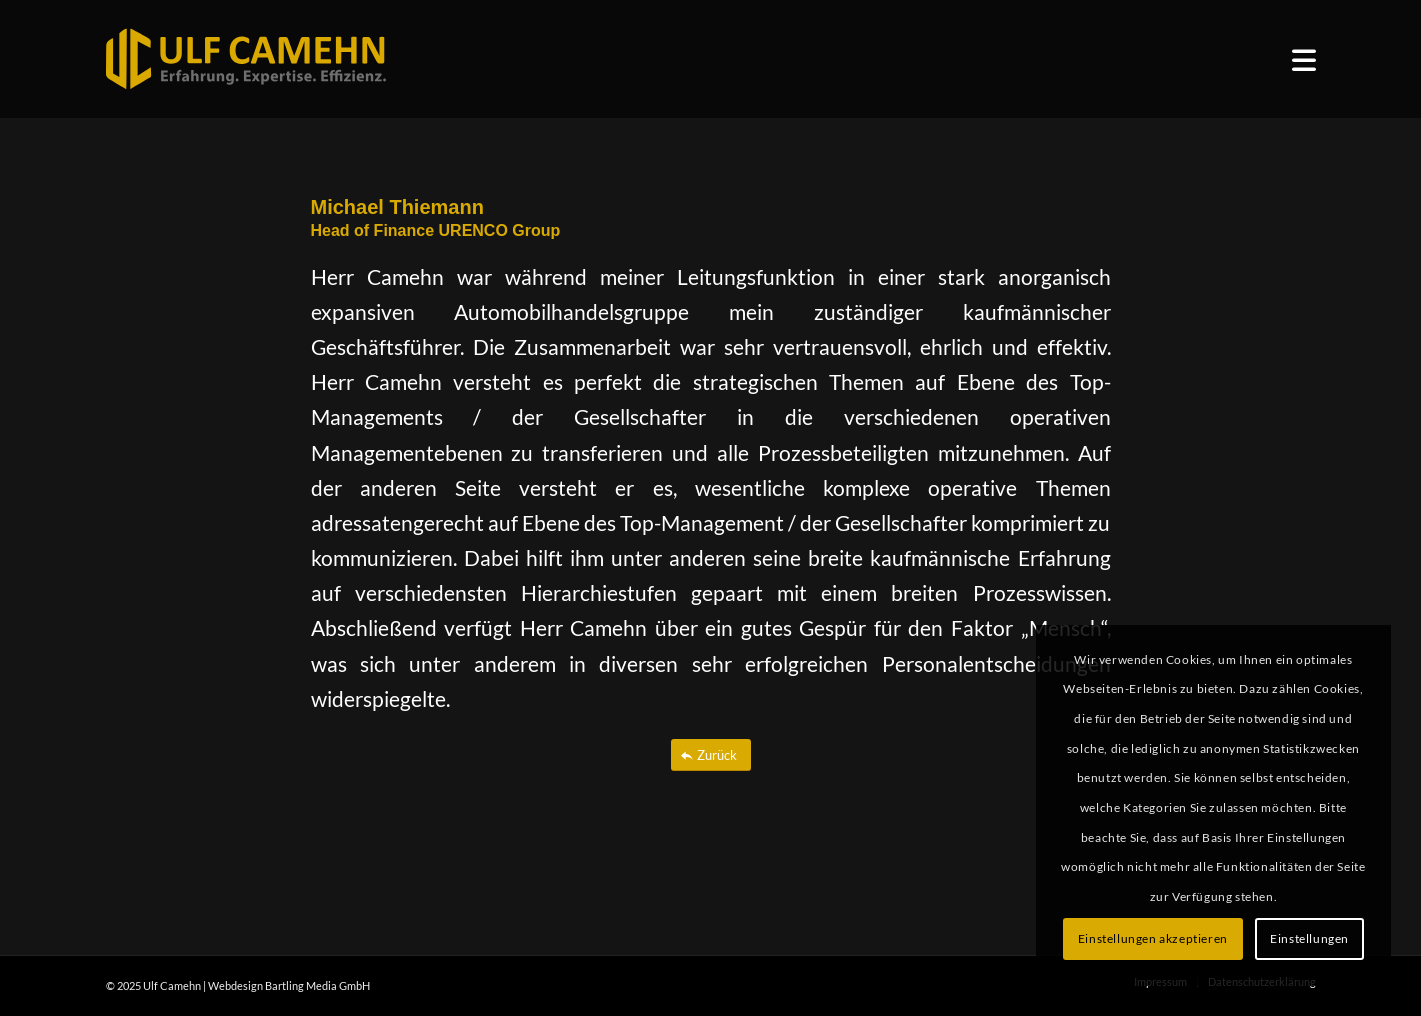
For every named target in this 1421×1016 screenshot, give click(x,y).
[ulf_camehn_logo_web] (246, 59)
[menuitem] (1304, 59)
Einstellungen (1309, 938)
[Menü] (1304, 59)
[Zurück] (711, 755)
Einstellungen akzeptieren (1153, 938)
